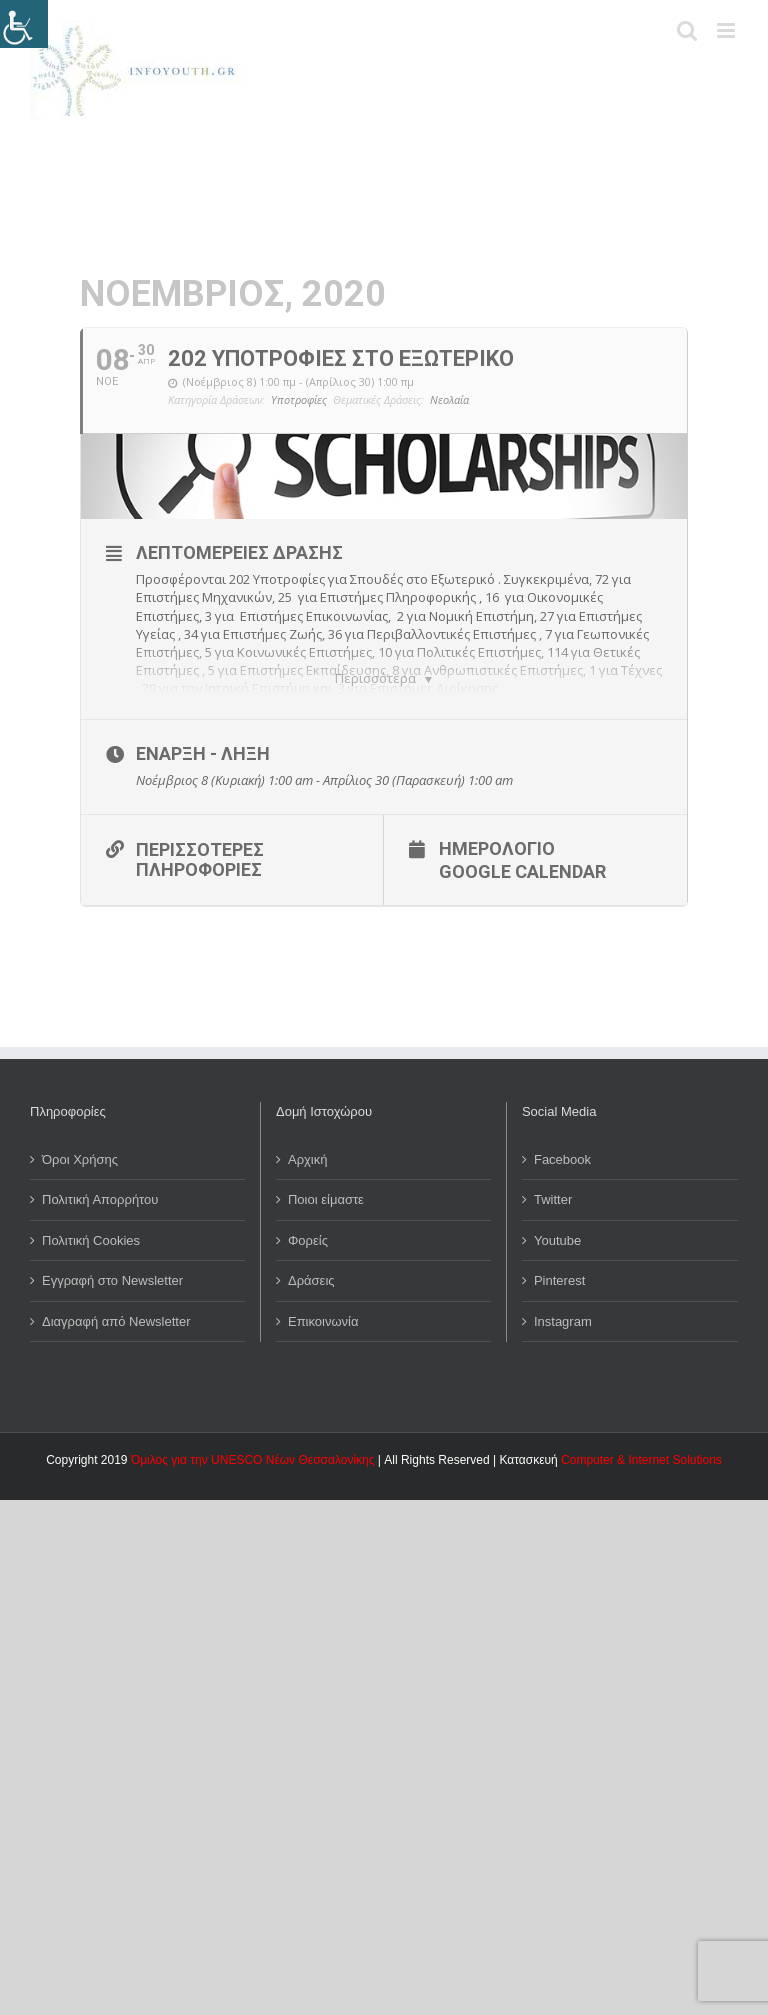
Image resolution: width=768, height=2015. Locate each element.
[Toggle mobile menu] (727, 30)
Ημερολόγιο (497, 833)
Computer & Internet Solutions (641, 1445)
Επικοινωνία (323, 1305)
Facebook (562, 1143)
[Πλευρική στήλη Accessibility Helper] (24, 24)
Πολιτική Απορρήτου (100, 1184)
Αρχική (308, 1143)
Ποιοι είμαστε (326, 1184)
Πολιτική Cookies (91, 1224)
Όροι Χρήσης (80, 1143)
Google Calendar (522, 856)
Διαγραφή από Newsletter (116, 1305)
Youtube (557, 1224)
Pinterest (559, 1265)
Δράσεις (311, 1265)
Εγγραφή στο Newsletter (112, 1265)
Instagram (563, 1305)
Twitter (553, 1184)
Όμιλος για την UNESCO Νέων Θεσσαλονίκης (253, 1445)
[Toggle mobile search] (687, 30)
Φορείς (308, 1224)
